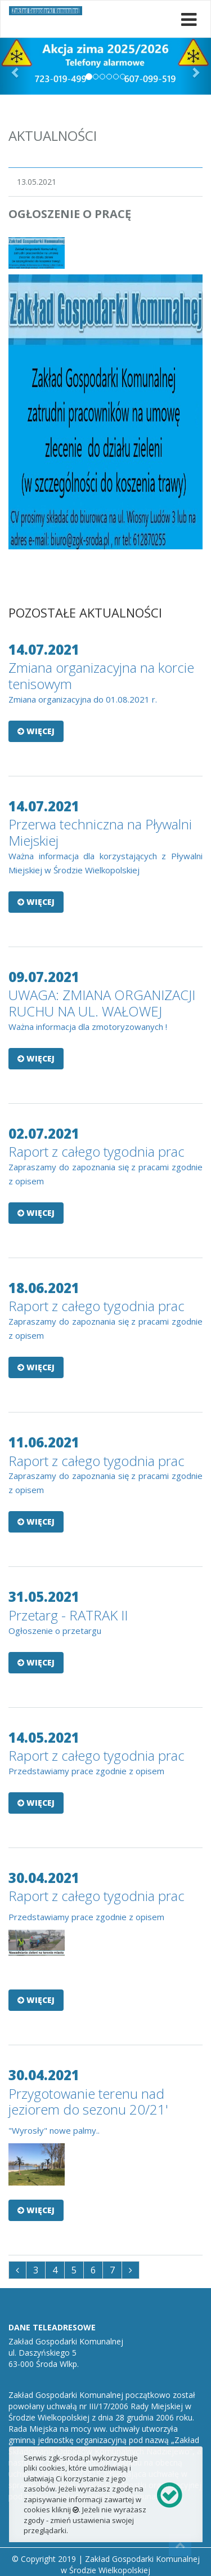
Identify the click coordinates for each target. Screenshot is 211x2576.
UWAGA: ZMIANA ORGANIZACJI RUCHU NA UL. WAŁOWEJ (101, 1002)
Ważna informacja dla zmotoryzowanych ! (87, 1026)
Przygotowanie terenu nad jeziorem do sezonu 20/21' (88, 2101)
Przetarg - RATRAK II (68, 1615)
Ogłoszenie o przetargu (54, 1630)
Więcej (36, 731)
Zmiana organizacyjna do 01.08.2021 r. (82, 699)
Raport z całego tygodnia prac (96, 1151)
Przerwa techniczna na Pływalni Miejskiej (100, 832)
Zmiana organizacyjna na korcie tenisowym (101, 675)
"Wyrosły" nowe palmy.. (54, 2130)
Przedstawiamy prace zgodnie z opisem (86, 1770)
